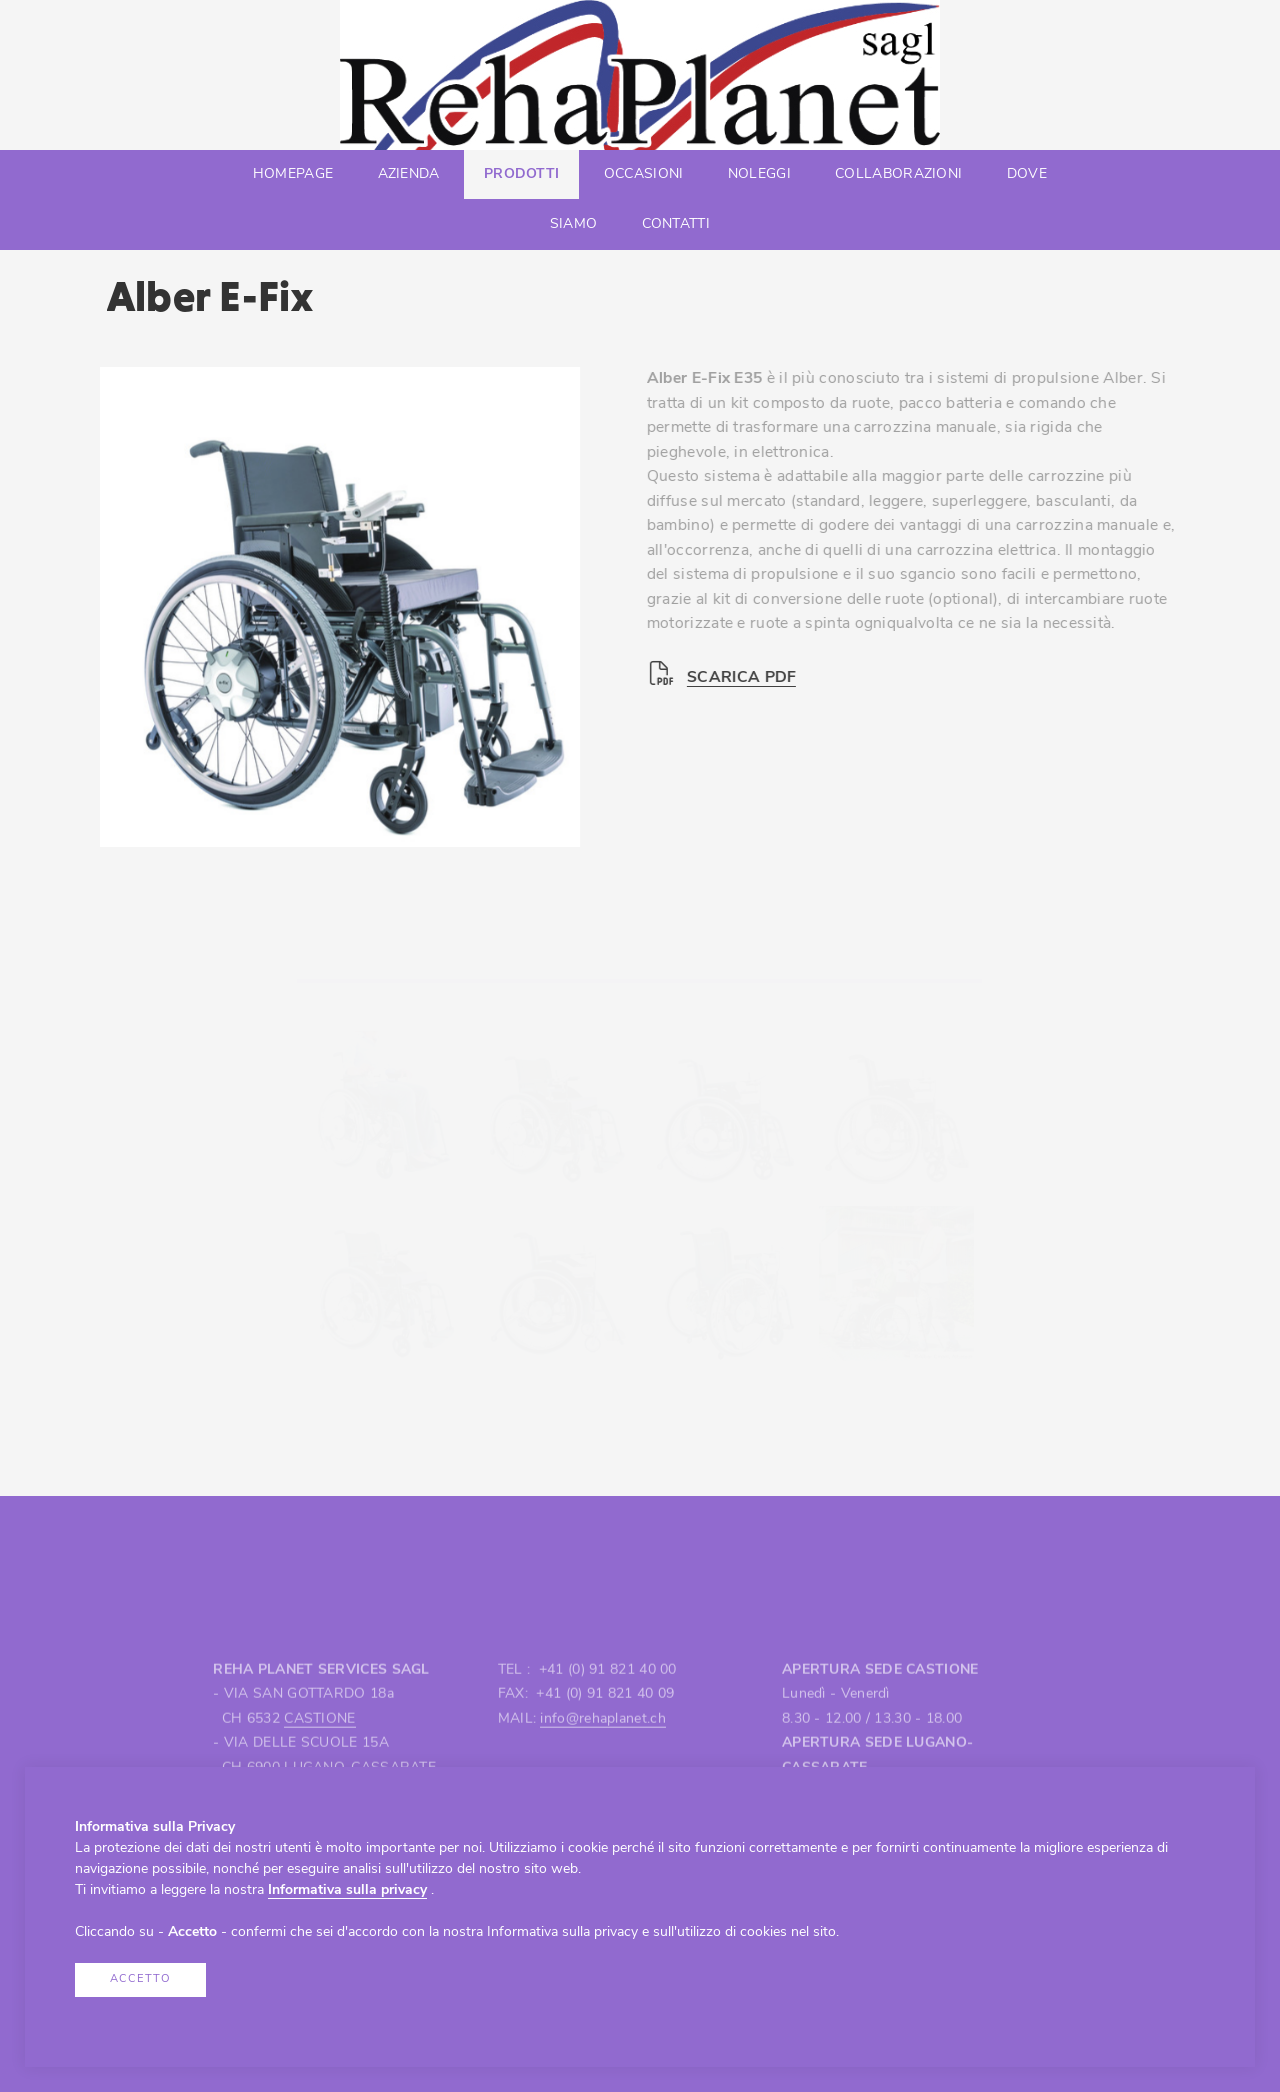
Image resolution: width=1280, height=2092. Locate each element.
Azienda (409, 174)
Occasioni (644, 174)
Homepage (293, 174)
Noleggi (759, 174)
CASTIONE (319, 1764)
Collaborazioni (898, 174)
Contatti (676, 224)
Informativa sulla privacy (347, 1890)
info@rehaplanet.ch (602, 1764)
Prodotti (521, 174)
